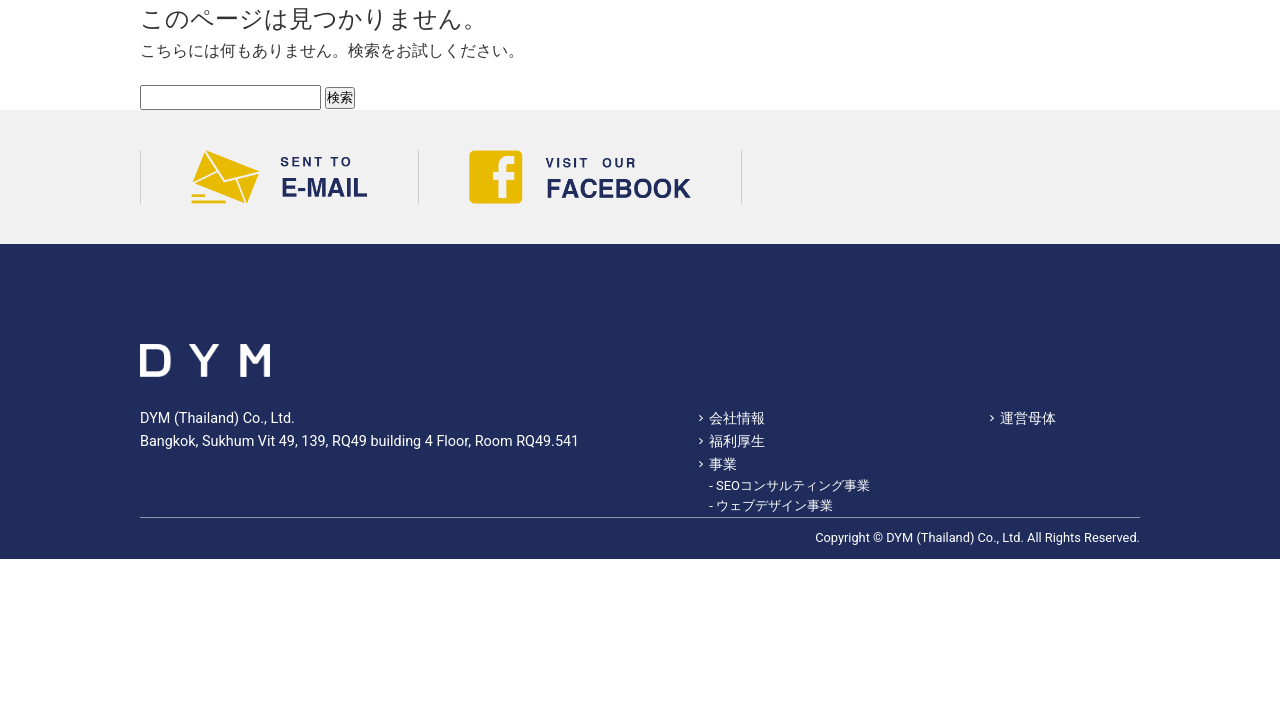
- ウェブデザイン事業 (771, 505)
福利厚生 (737, 441)
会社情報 (737, 418)
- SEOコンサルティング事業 (789, 485)
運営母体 (1028, 418)
